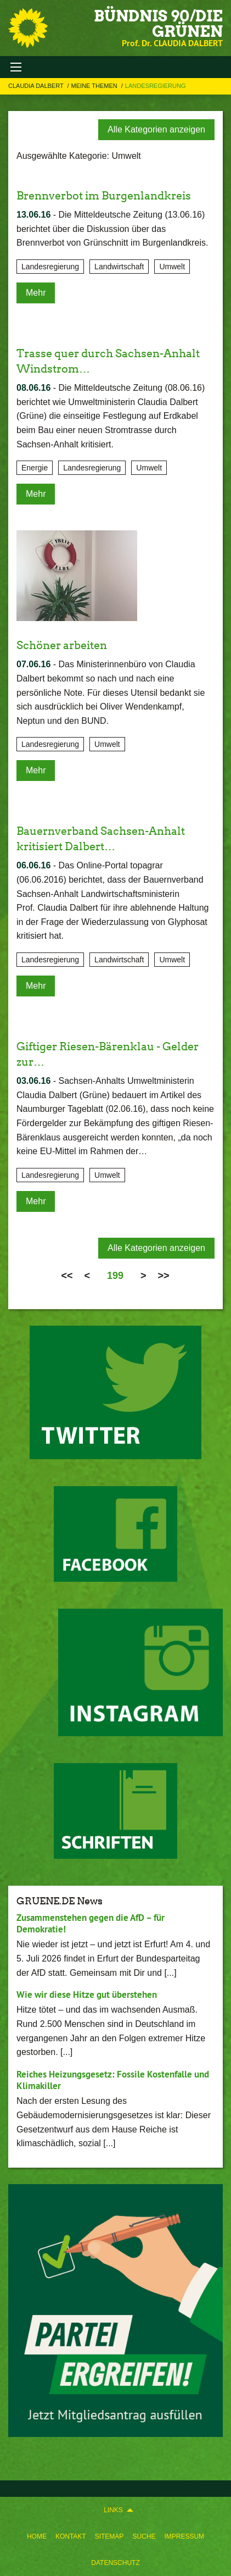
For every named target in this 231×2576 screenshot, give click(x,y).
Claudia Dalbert (36, 85)
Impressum (184, 2536)
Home (37, 2536)
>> (164, 1275)
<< (66, 1275)
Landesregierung (155, 85)
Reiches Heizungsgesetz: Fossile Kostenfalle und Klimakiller (112, 2080)
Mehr (36, 292)
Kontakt (70, 2536)
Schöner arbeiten (61, 645)
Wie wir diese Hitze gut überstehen (86, 1994)
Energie (34, 467)
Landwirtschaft (119, 266)
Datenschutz (115, 2563)
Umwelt (172, 266)
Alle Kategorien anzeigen (156, 129)
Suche (143, 2536)
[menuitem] (37, 2536)
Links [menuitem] (113, 2510)
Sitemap (109, 2536)
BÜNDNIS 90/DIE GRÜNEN (158, 24)
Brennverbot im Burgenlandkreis (103, 195)
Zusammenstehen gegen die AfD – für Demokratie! (90, 1923)
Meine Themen (95, 85)
